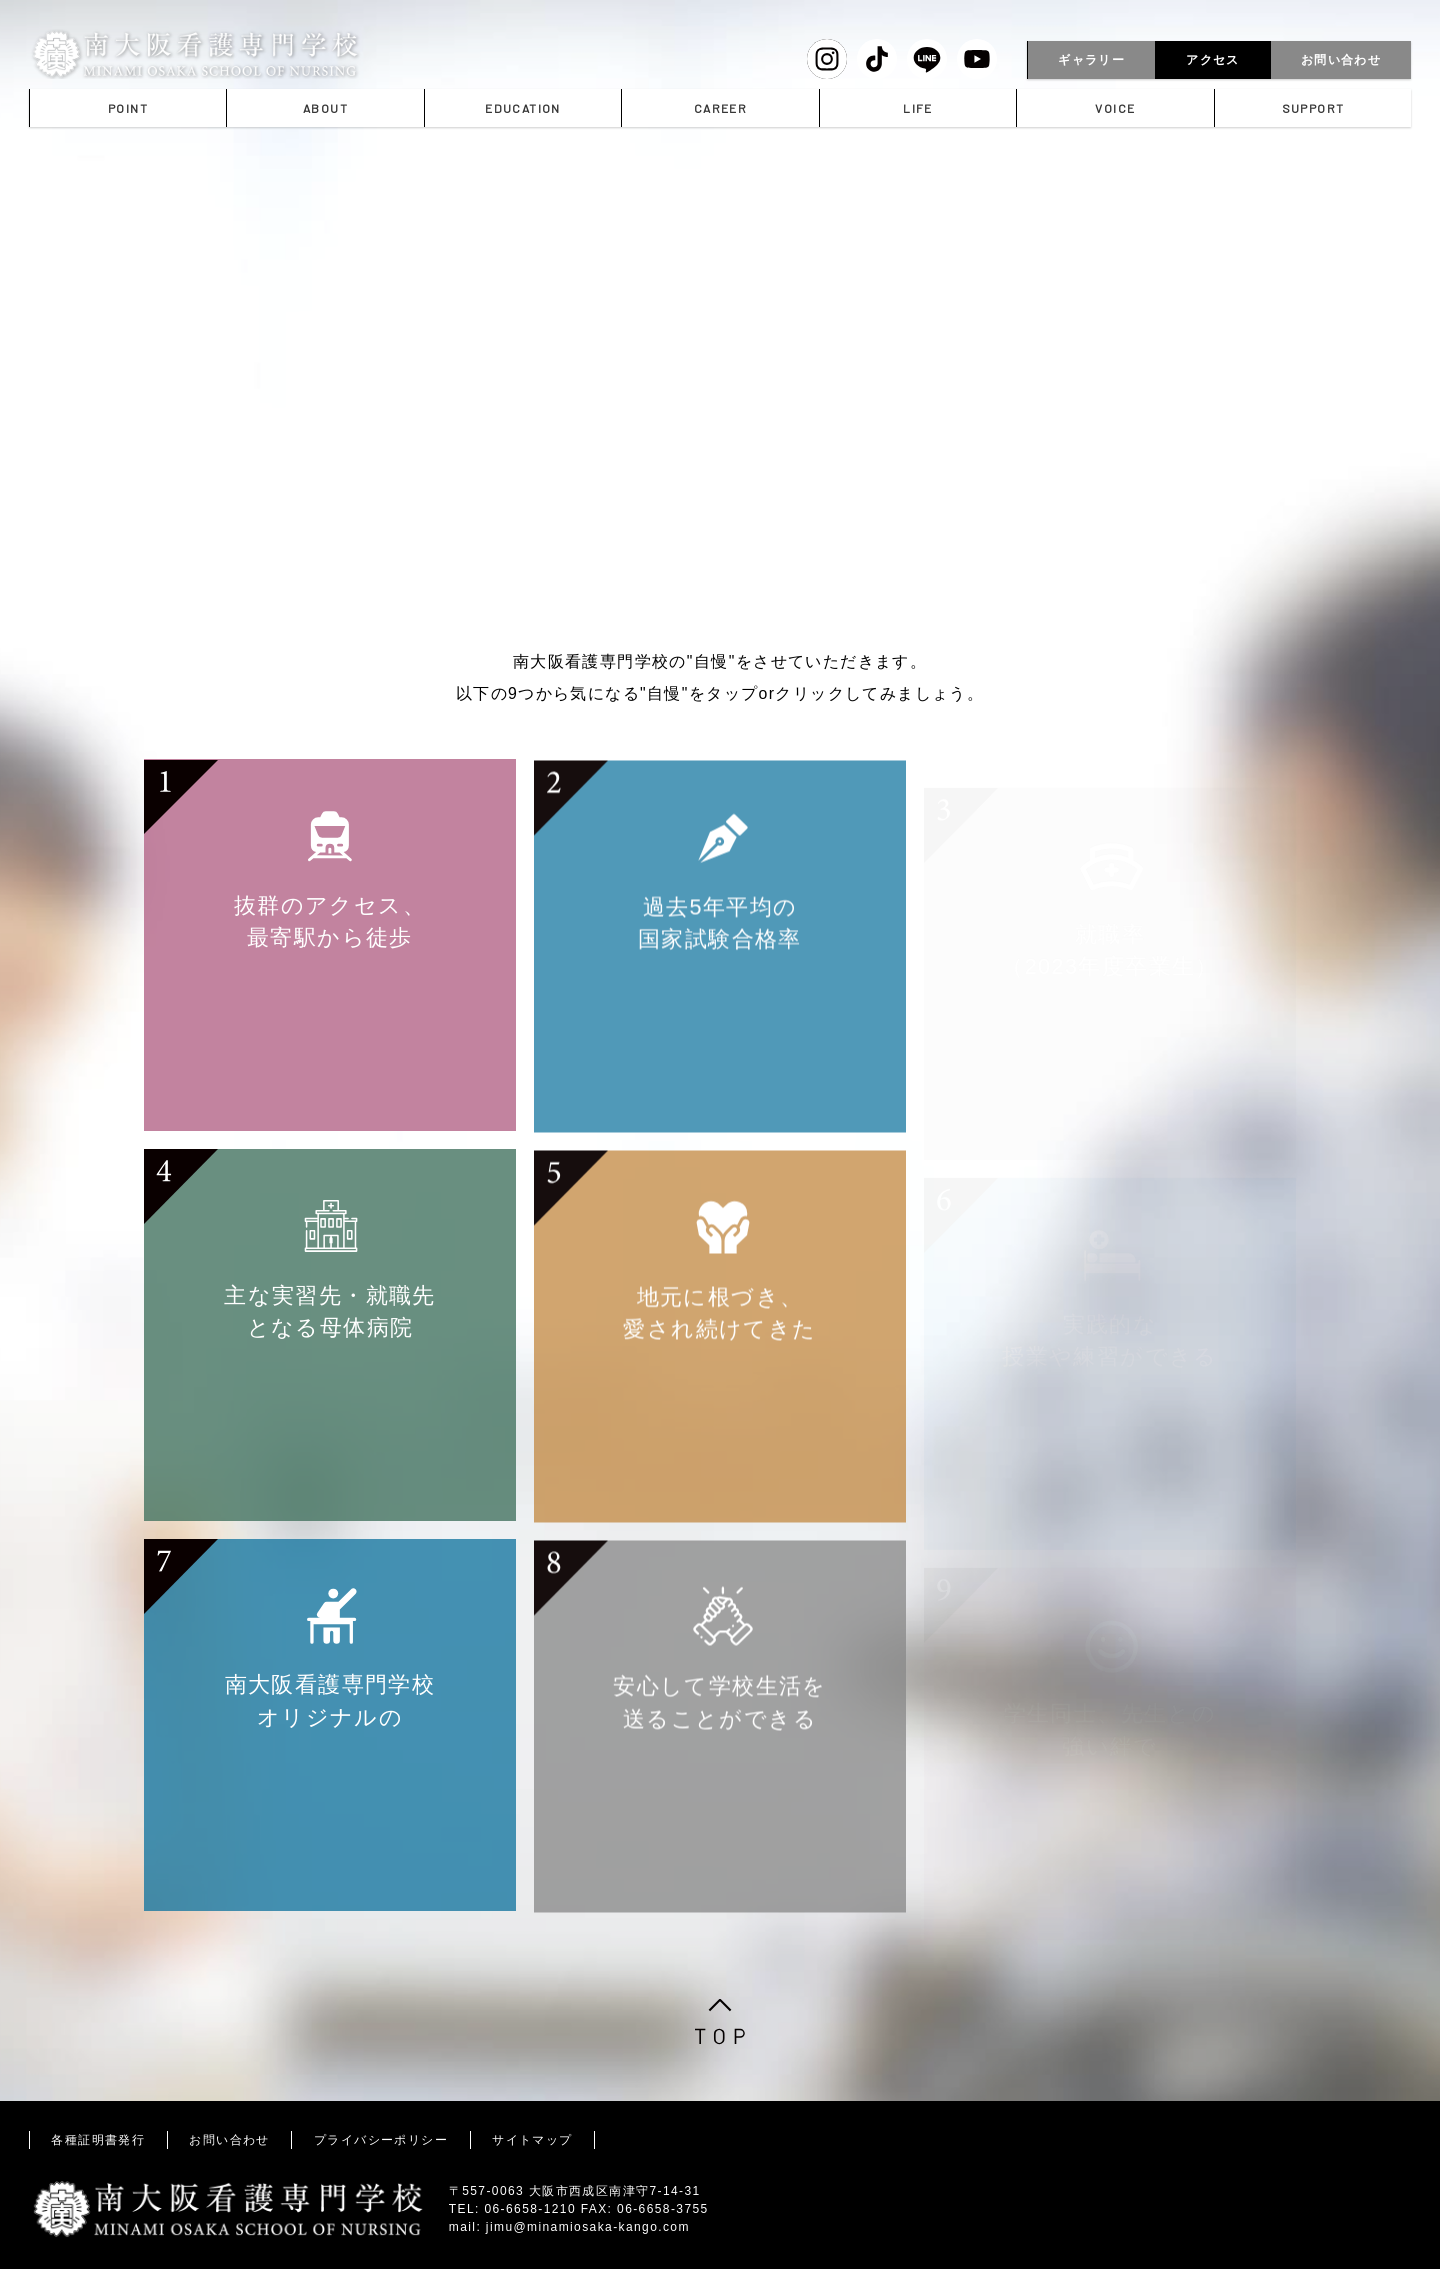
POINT (128, 108)
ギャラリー (1091, 60)
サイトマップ (532, 2140)
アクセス (1213, 60)
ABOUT (325, 108)
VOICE (1115, 108)
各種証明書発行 (98, 2140)
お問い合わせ (1341, 60)
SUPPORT (1313, 108)
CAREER (720, 108)
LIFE (918, 108)
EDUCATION (523, 108)
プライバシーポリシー (381, 2140)
